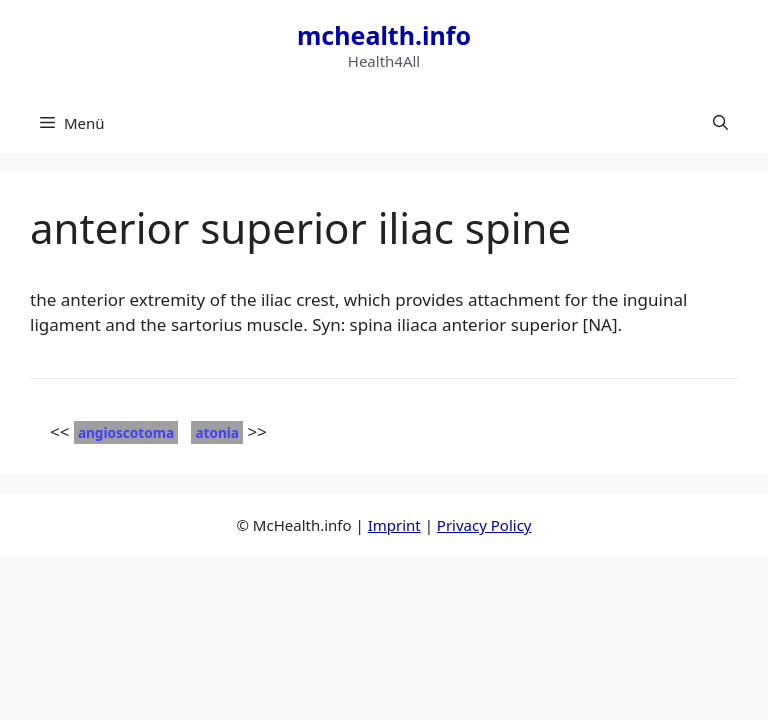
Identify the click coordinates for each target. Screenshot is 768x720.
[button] (720, 123)
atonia (217, 432)
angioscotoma (126, 432)
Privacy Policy (484, 525)
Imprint (394, 525)
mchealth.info (384, 35)
